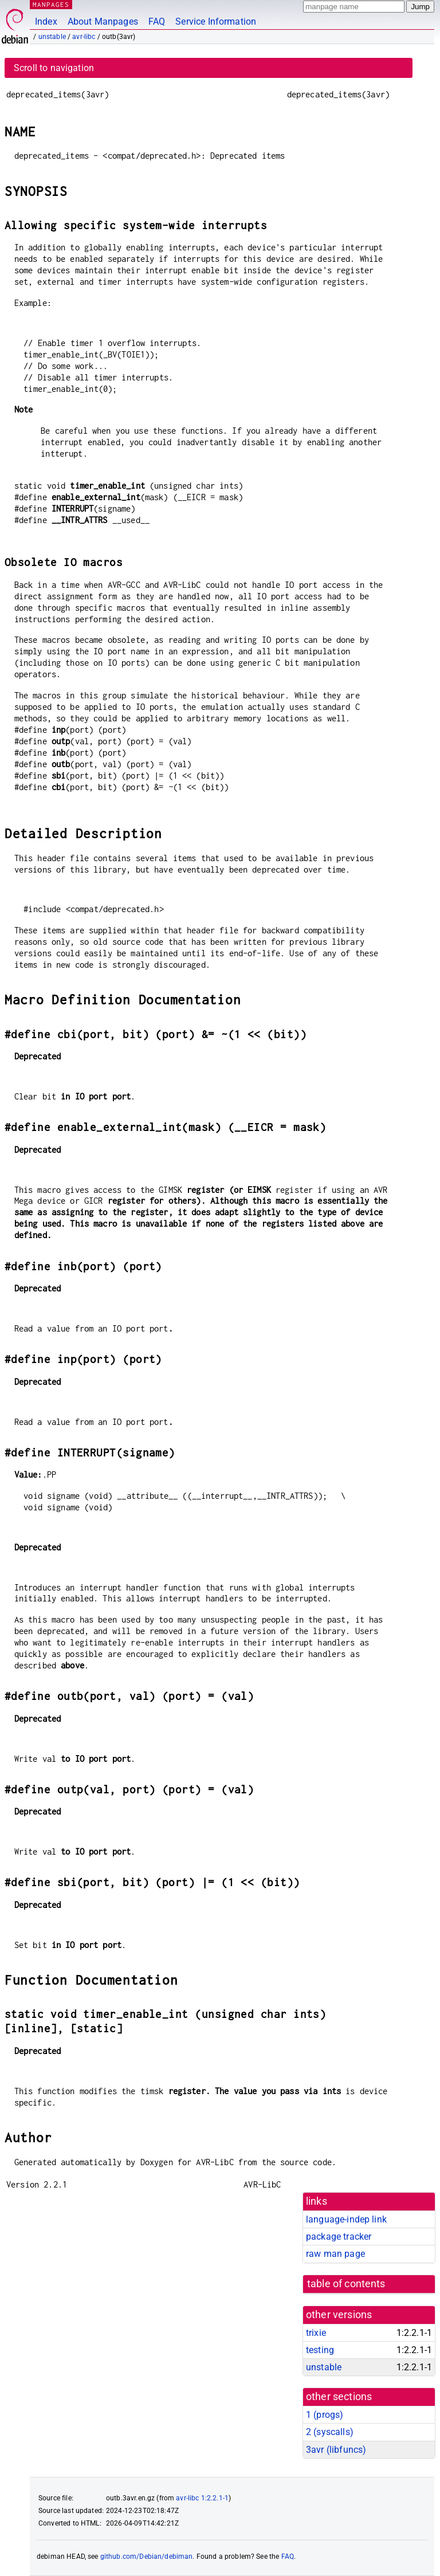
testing (320, 2350)
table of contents (346, 2284)
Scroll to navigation (54, 67)
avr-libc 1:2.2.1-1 (202, 2498)
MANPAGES (51, 4)
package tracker (338, 2236)
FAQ (156, 21)
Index (46, 21)
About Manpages (103, 21)
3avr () (336, 2449)
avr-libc (83, 37)
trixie (316, 2332)
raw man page (335, 2253)
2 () (329, 2431)
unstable (52, 37)
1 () (324, 2414)
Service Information (215, 21)
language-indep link (346, 2219)
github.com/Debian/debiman (146, 2557)
